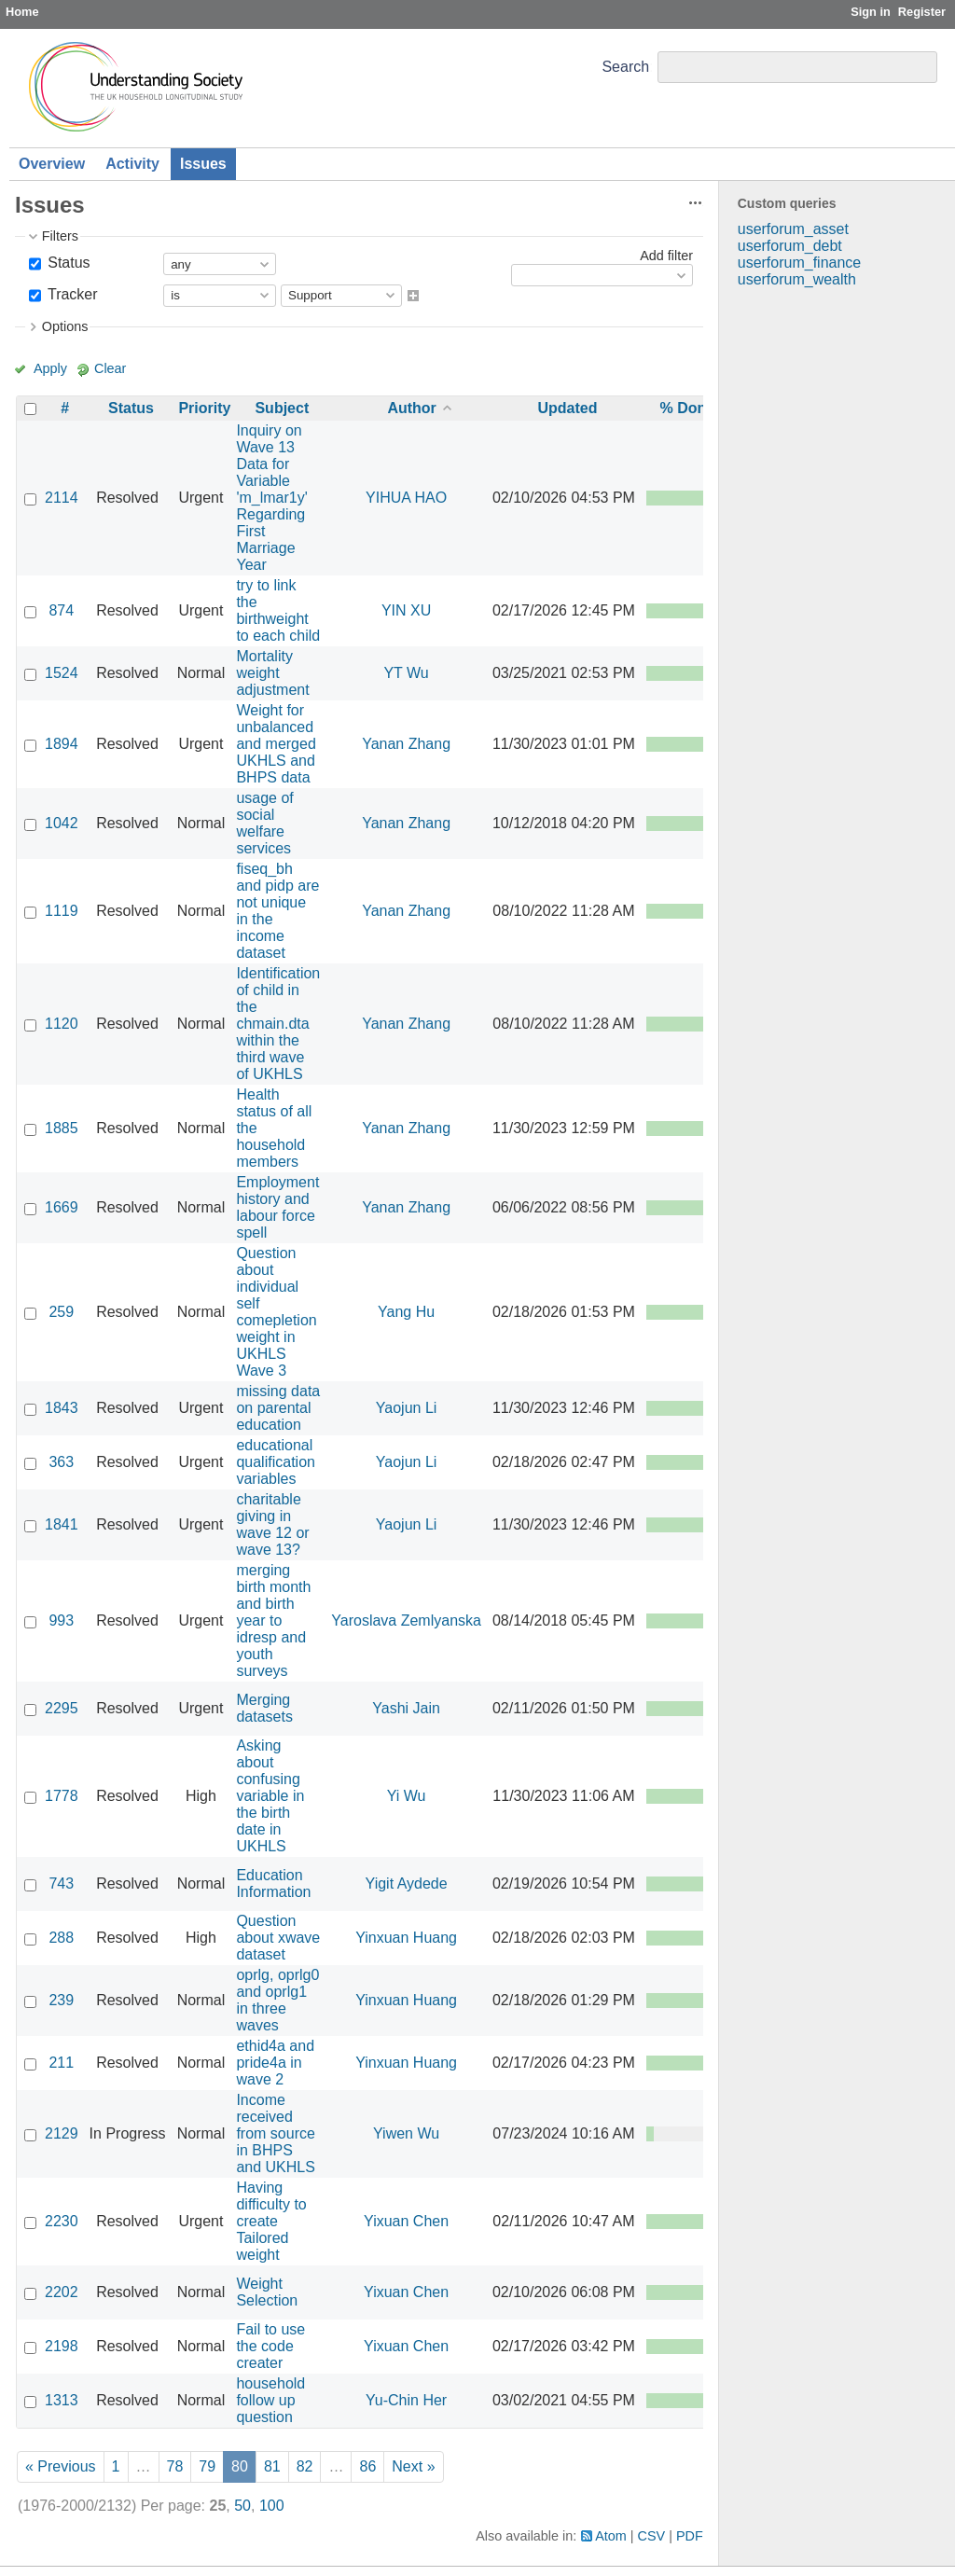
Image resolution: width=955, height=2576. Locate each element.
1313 (61, 2400)
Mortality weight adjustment (272, 673)
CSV (652, 2535)
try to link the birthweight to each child (278, 610)
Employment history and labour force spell (277, 1207)
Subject (282, 408)
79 (207, 2466)
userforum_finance (800, 262)
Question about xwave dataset (278, 1937)
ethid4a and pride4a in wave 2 (275, 2062)
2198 (61, 2346)
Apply (50, 368)
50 (242, 2506)
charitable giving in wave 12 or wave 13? (272, 1524)
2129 (61, 2133)
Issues (203, 164)
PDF (689, 2535)
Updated (567, 408)
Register (922, 12)
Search (625, 67)
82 (305, 2466)
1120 (61, 1024)
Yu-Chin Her (406, 2400)
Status (67, 262)
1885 (61, 1128)
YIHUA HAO (406, 498)
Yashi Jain (406, 1708)
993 (61, 1620)
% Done (687, 408)
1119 (61, 911)
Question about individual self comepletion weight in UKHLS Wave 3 (276, 1311)
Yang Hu (406, 1312)
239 (61, 2000)
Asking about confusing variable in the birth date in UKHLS (270, 1796)
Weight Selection (267, 2292)
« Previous (60, 2466)
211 (61, 2062)
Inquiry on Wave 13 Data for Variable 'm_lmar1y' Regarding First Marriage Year (271, 497)
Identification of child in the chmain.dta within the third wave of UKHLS (278, 1023)
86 (367, 2466)
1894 (61, 744)
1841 (61, 1524)
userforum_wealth (797, 279)
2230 (61, 2221)
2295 (61, 1708)
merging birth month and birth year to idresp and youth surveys (273, 1620)
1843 (61, 1408)
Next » (413, 2466)
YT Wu (405, 673)
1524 (61, 673)
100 (271, 2506)
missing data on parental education (278, 1408)
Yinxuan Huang (406, 1938)
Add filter (666, 255)
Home (22, 12)
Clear (110, 368)
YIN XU (406, 610)
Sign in (871, 12)
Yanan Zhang (406, 744)
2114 (61, 498)
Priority (204, 408)
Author (411, 408)
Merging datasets (264, 1708)
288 (61, 1938)
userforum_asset (793, 229)
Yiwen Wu (406, 2133)
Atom (611, 2535)
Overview (52, 164)
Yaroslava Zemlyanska (406, 1620)
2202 (61, 2292)
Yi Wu (406, 1796)
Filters (60, 236)
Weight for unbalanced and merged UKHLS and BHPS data (275, 743)
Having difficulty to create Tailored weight (271, 2221)
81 (272, 2466)
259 (61, 1312)
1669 (61, 1207)
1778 (61, 1796)
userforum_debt (790, 246)
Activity (132, 164)
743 (61, 1883)
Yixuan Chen (406, 2221)
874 (61, 610)
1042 (61, 823)
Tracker (71, 294)
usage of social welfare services (264, 823)
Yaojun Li (406, 1408)
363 (61, 1462)
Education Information (273, 1883)
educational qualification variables (275, 1462)
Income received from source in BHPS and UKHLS (275, 2133)
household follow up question (270, 2400)
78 (175, 2466)
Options (65, 326)
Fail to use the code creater (270, 2346)
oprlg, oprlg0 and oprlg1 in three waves (277, 2000)
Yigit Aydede (407, 1883)
